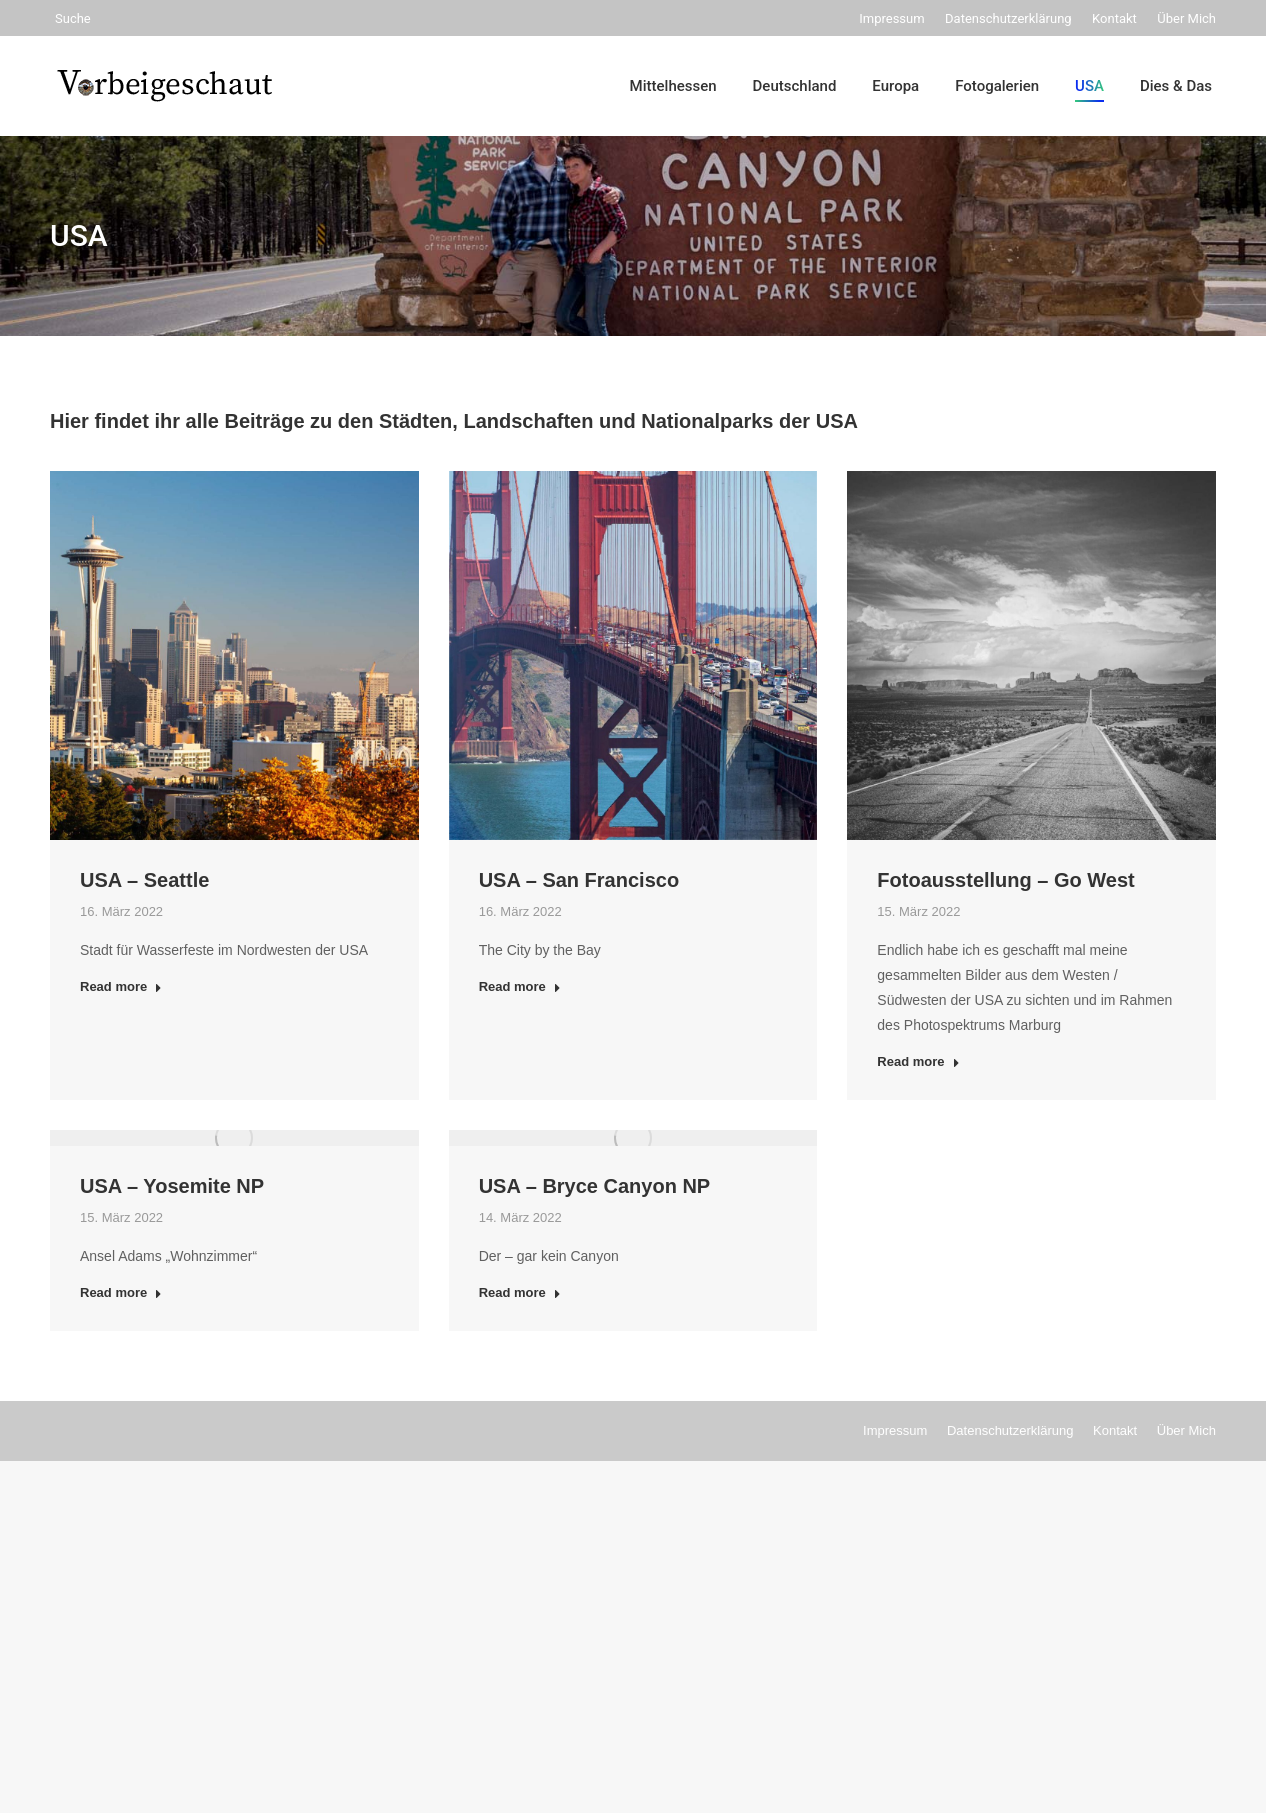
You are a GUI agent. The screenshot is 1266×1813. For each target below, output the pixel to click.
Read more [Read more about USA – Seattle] (121, 986)
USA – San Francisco (579, 880)
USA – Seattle (144, 880)
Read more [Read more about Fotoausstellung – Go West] (918, 1061)
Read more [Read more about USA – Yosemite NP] (121, 1292)
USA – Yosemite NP (172, 1186)
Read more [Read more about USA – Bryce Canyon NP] (520, 1292)
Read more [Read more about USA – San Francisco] (520, 986)
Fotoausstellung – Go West (1005, 880)
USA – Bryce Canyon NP (595, 1186)
